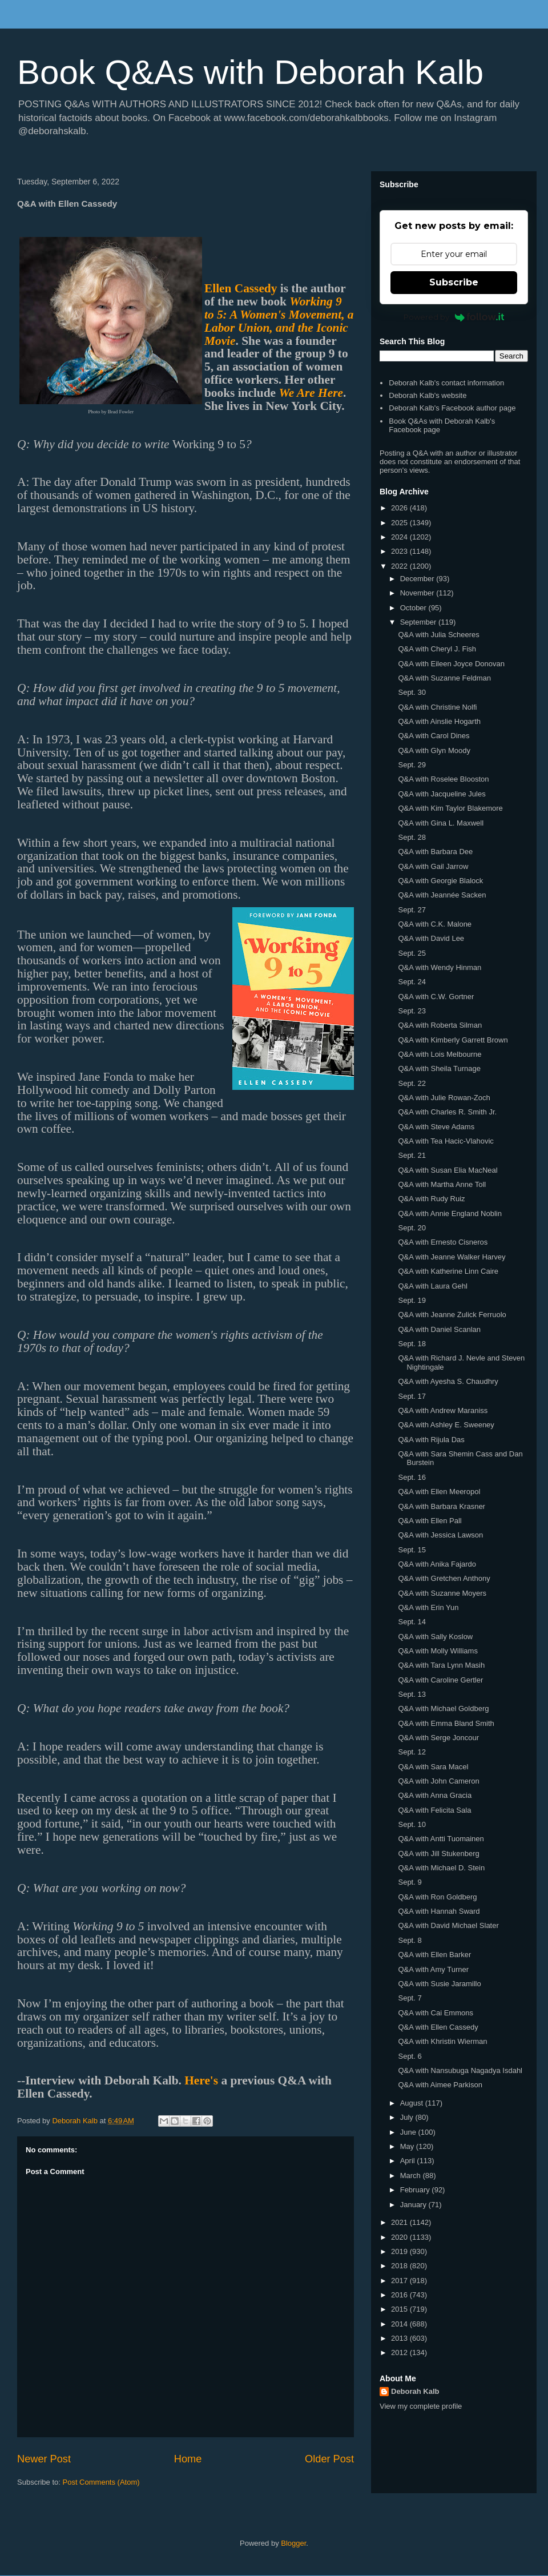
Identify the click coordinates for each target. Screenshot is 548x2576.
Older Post (329, 2459)
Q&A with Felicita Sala (434, 1810)
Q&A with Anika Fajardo (437, 1564)
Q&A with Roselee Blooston (443, 779)
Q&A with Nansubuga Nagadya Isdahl (460, 2070)
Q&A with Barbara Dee (435, 851)
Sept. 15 (411, 1549)
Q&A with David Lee (431, 938)
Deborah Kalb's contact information (446, 383)
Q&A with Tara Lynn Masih (441, 1665)
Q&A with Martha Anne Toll (442, 1184)
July (408, 2117)
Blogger (293, 2543)
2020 (400, 2237)
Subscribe (453, 282)
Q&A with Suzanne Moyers (442, 1593)
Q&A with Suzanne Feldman (444, 678)
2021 (400, 2222)
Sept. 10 (411, 1824)
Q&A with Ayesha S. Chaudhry (448, 1381)
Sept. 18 (411, 1343)
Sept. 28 (411, 837)
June (409, 2132)
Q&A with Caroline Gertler (440, 1680)
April (408, 2160)
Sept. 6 (409, 2056)
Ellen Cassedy (240, 288)
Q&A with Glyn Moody (434, 750)
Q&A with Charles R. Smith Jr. (447, 1112)
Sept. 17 (411, 1396)
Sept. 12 (411, 1752)
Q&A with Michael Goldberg (443, 1708)
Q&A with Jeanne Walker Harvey (451, 1257)
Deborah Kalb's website (427, 395)
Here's (201, 2080)
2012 (400, 2352)
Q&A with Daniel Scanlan (439, 1329)
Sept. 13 (411, 1694)
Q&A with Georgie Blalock (440, 880)
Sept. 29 (411, 764)
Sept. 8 (409, 1940)
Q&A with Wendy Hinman (439, 967)
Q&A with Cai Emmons (435, 2013)
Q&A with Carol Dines (433, 735)
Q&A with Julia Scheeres (438, 634)
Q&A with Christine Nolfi (437, 707)
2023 (400, 551)
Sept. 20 (411, 1227)
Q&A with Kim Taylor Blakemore (450, 808)
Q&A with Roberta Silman (440, 1025)
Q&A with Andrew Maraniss (442, 1410)
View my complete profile (421, 2406)
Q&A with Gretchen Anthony (444, 1578)
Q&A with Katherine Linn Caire (448, 1271)
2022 (400, 566)
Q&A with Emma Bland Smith (446, 1723)
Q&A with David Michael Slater (448, 1925)
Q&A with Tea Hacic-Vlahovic (445, 1141)
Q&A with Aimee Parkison (440, 2084)
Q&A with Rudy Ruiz (431, 1198)
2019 (400, 2251)
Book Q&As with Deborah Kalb (250, 72)
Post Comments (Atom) (101, 2482)
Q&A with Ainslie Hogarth (439, 721)
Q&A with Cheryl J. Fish (437, 649)
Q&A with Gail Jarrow (433, 866)
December (418, 578)
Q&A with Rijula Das (431, 1439)
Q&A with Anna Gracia (435, 1795)
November (418, 593)
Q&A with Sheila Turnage (439, 1068)
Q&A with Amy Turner (433, 1969)
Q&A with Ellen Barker (434, 1954)
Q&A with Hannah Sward (439, 1911)
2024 (400, 537)
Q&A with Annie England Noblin (449, 1213)
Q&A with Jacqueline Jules (441, 794)
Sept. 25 (411, 953)
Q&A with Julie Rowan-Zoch (444, 1097)
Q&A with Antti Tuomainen (440, 1838)
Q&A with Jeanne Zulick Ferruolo (452, 1314)
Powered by (454, 316)
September (419, 622)
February (416, 2189)
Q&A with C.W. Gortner (436, 996)
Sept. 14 (411, 1621)
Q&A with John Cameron (438, 1781)
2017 (400, 2280)
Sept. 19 (411, 1300)
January (414, 2204)
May (408, 2146)
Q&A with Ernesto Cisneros (442, 1242)
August (412, 2103)
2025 (400, 522)
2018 (400, 2265)
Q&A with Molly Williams (437, 1651)
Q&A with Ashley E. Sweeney (446, 1424)
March (411, 2175)
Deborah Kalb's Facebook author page (452, 408)
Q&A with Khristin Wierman (442, 2041)
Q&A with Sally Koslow (435, 1636)
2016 (400, 2295)
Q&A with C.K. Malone (435, 924)
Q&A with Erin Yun (428, 1607)
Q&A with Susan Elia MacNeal (447, 1170)
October (414, 607)
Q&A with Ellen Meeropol (439, 1491)
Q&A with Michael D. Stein (441, 1867)
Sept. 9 (409, 1882)
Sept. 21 (411, 1155)
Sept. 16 (411, 1477)
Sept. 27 (411, 909)
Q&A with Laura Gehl (432, 1286)
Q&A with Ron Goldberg (437, 1897)
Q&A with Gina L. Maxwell (440, 823)
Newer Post (44, 2459)
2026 (400, 508)
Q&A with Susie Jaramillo (439, 1983)
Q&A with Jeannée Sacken (442, 895)
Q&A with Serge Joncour (438, 1737)
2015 (400, 2309)
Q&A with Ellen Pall (429, 1520)
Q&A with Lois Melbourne (439, 1054)
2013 (400, 2338)
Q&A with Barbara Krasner (441, 1506)
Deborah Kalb (415, 2391)
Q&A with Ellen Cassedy (438, 2027)
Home (188, 2459)
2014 (400, 2324)
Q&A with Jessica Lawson (440, 1535)
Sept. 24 (411, 981)
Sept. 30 (411, 692)
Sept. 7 (409, 1998)
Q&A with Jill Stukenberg (438, 1853)
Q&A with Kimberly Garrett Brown (452, 1040)
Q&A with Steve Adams (436, 1126)
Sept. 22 (411, 1083)
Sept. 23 (411, 1011)
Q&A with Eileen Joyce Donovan (451, 663)
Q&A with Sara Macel (433, 1766)
